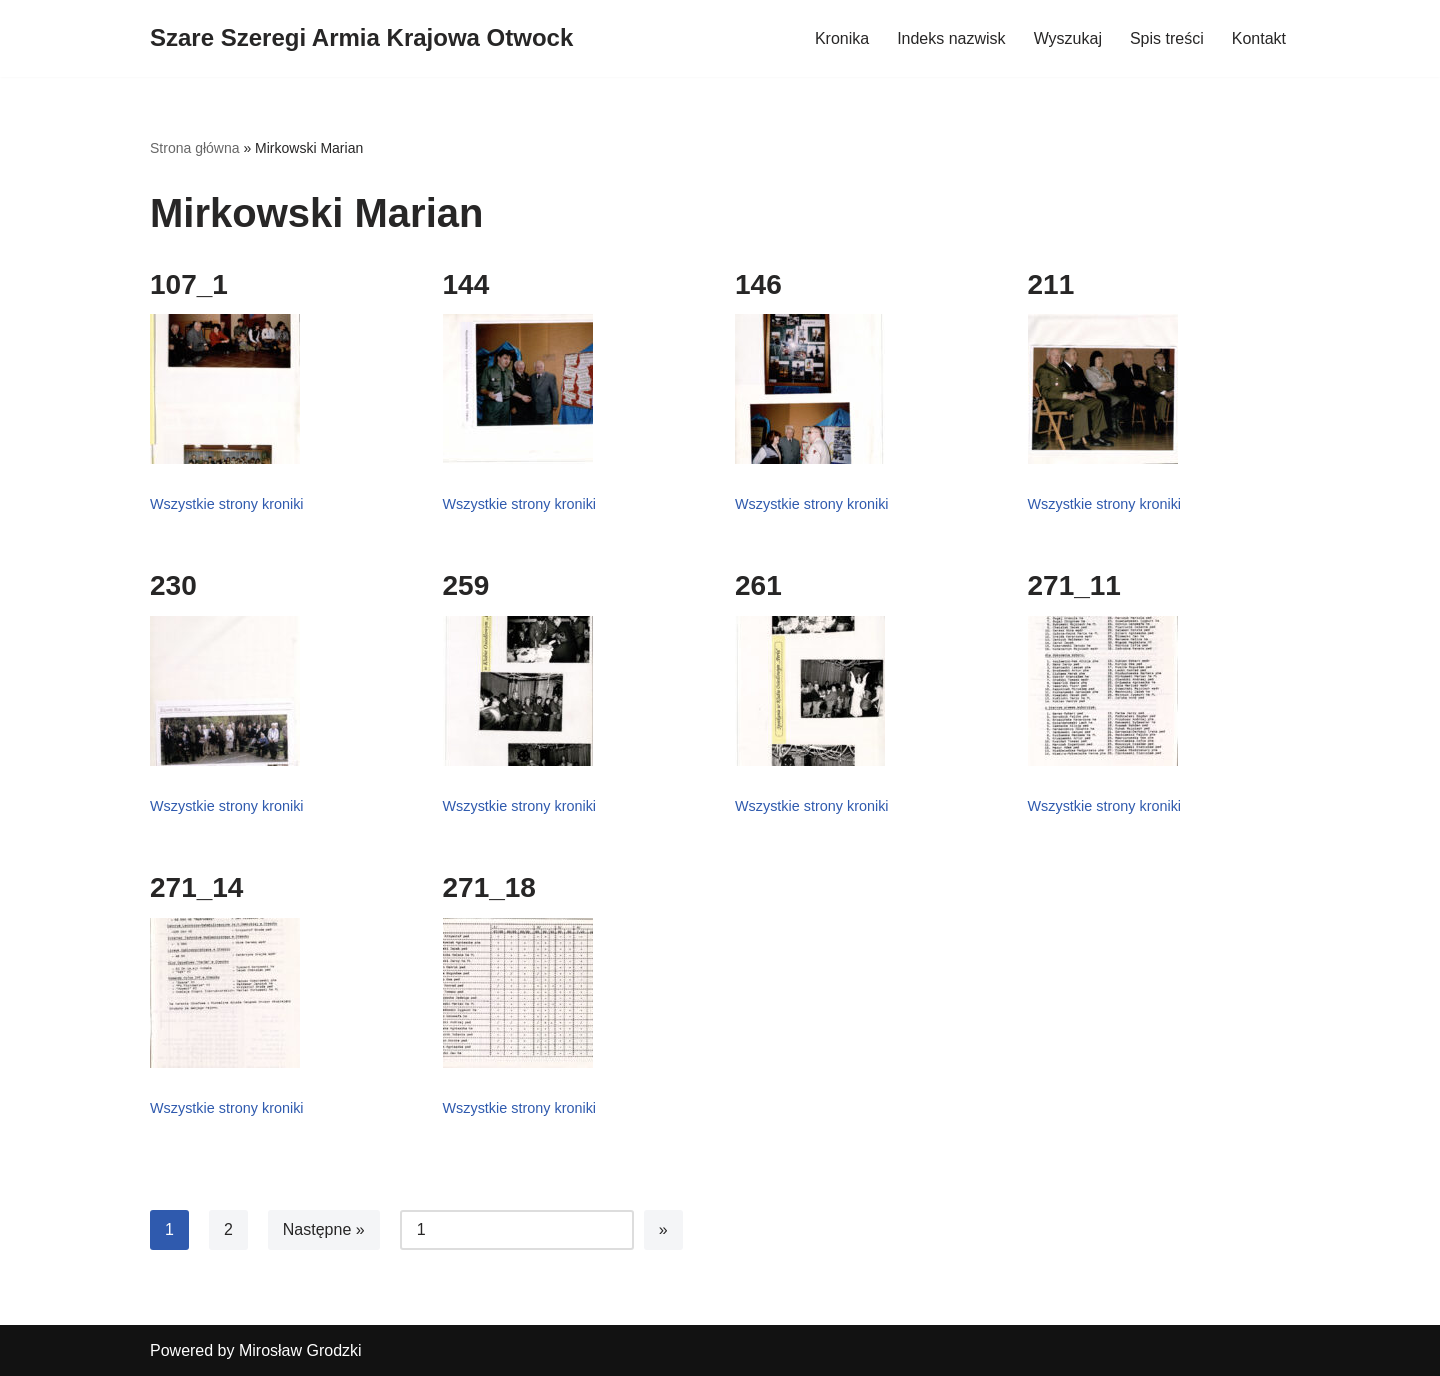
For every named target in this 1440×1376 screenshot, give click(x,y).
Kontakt (1259, 38)
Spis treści (1167, 38)
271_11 (1074, 585)
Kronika (842, 38)
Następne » (324, 1229)
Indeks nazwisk (951, 38)
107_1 (189, 284)
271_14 (196, 887)
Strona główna (195, 148)
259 (466, 585)
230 (173, 585)
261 (758, 585)
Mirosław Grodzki (300, 1350)
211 (1051, 284)
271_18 (489, 887)
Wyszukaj (1068, 38)
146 (758, 284)
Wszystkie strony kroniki (227, 504)
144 (466, 284)
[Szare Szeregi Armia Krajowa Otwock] (361, 38)
